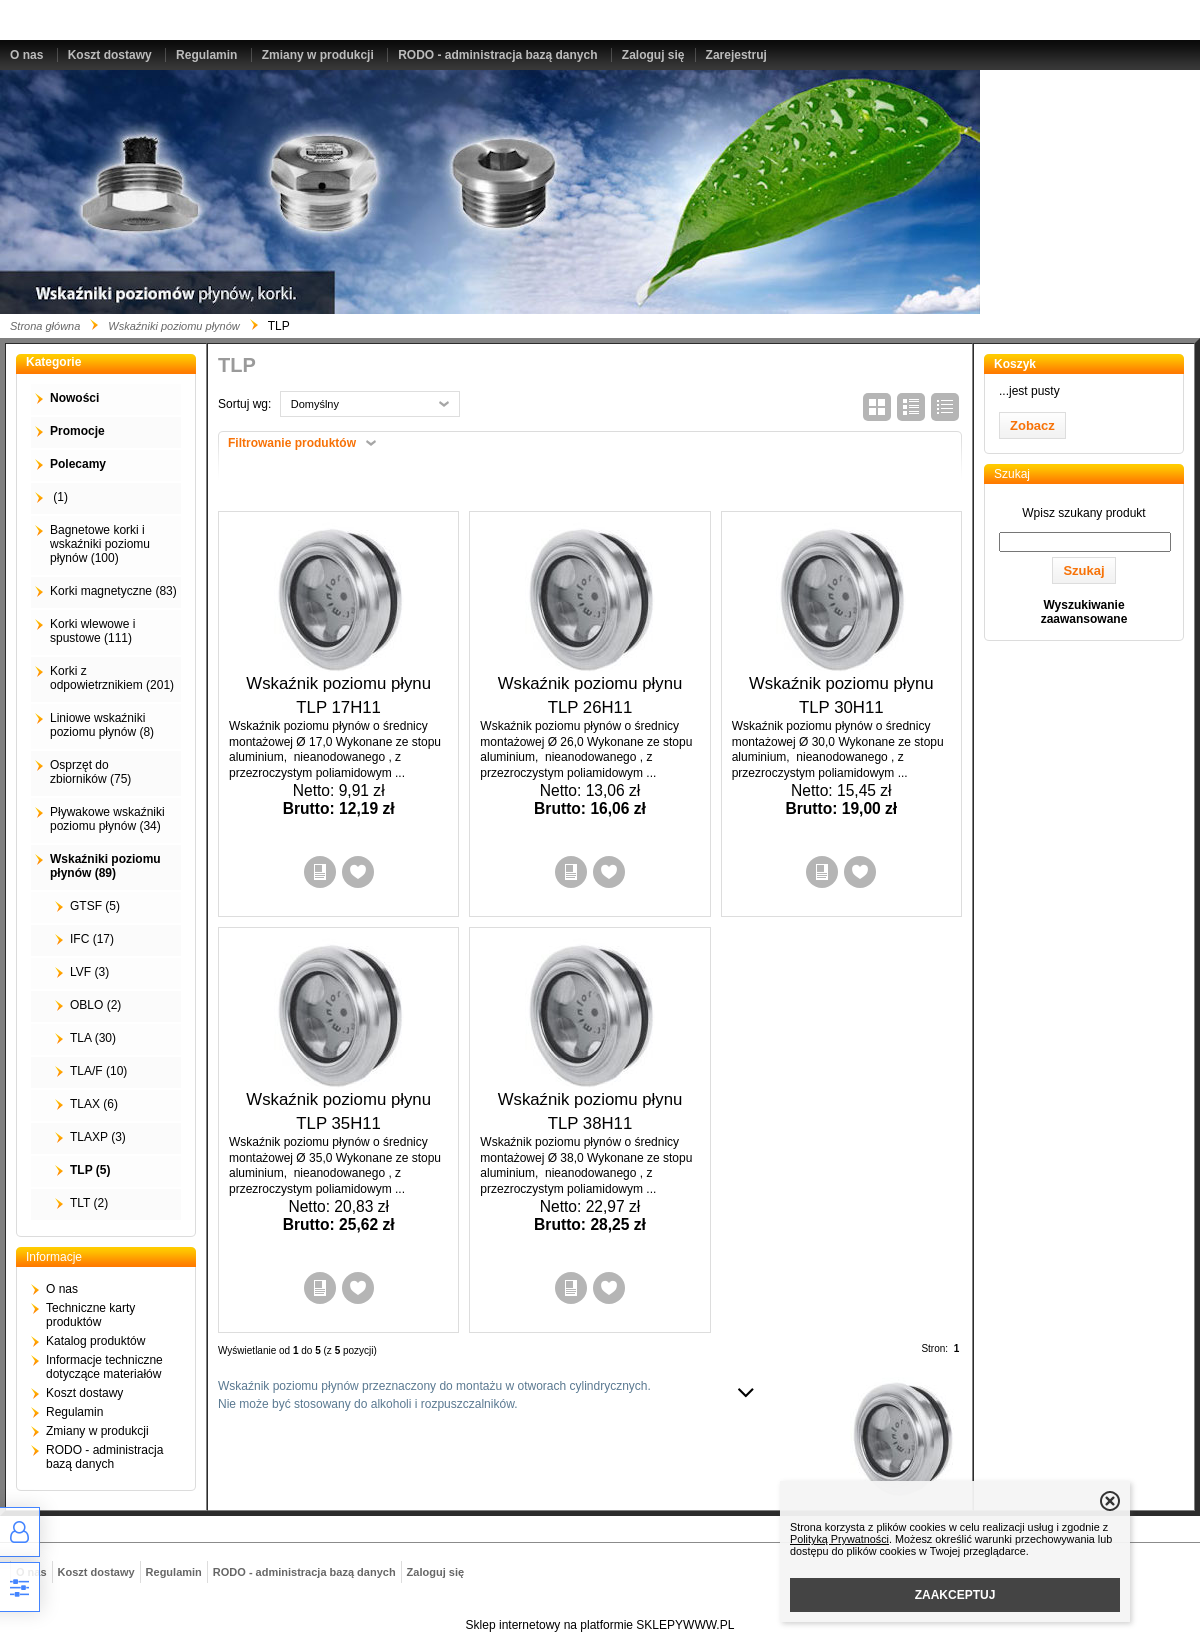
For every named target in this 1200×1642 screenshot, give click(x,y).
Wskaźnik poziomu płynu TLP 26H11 (590, 695)
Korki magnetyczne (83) (113, 591)
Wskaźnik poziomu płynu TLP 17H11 (338, 695)
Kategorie (53, 362)
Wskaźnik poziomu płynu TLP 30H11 (841, 695)
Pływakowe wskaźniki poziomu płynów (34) (107, 819)
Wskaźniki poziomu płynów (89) (105, 866)
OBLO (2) (95, 1005)
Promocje (77, 431)
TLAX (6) (94, 1104)
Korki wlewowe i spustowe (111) (92, 631)
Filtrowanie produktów (292, 443)
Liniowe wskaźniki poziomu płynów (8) (102, 725)
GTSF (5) (95, 906)
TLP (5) (90, 1170)
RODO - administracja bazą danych (497, 55)
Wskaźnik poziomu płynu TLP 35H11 (338, 1111)
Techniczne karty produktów (90, 1315)
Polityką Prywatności (839, 1539)
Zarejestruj (736, 55)
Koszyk (1015, 364)
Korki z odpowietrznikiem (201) (112, 678)
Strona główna (45, 326)
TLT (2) (89, 1203)
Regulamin (206, 55)
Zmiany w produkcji (318, 55)
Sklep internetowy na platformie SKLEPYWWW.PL (600, 1625)
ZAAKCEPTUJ (955, 1595)
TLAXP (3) (98, 1137)
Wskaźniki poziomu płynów (173, 326)
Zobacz (1032, 425)
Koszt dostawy (110, 55)
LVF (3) (89, 972)
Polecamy (78, 464)
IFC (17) (92, 939)
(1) (59, 497)
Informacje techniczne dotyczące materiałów (104, 1367)
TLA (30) (93, 1038)
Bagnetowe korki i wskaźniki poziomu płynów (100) (100, 544)
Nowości (74, 398)
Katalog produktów (95, 1341)
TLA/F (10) (98, 1071)
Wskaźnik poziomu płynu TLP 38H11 (590, 1111)
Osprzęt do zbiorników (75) (90, 772)
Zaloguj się (653, 55)
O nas (26, 55)
